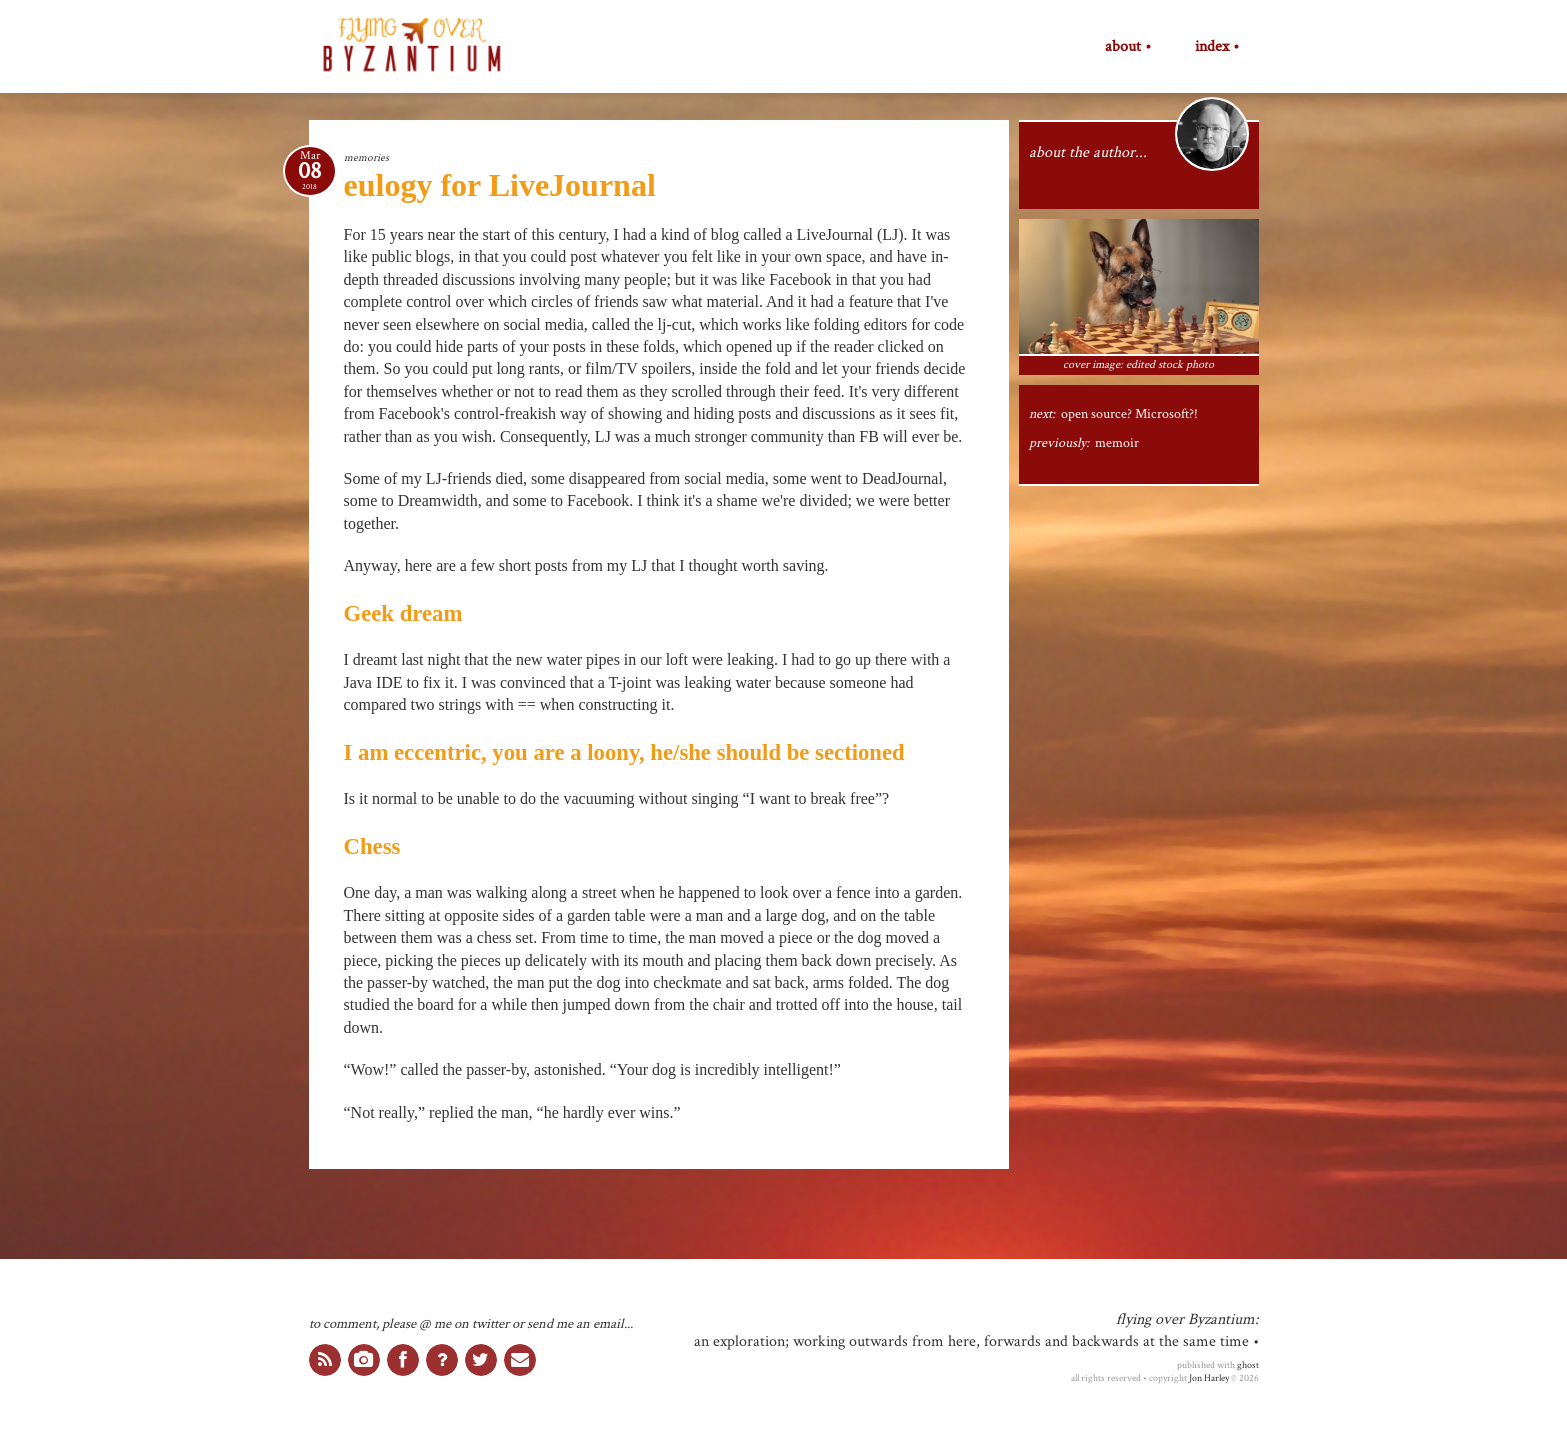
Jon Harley (1209, 1378)
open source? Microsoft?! (1129, 414)
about (1123, 47)
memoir (1117, 443)
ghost (1248, 1365)
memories (366, 157)
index (1212, 47)
